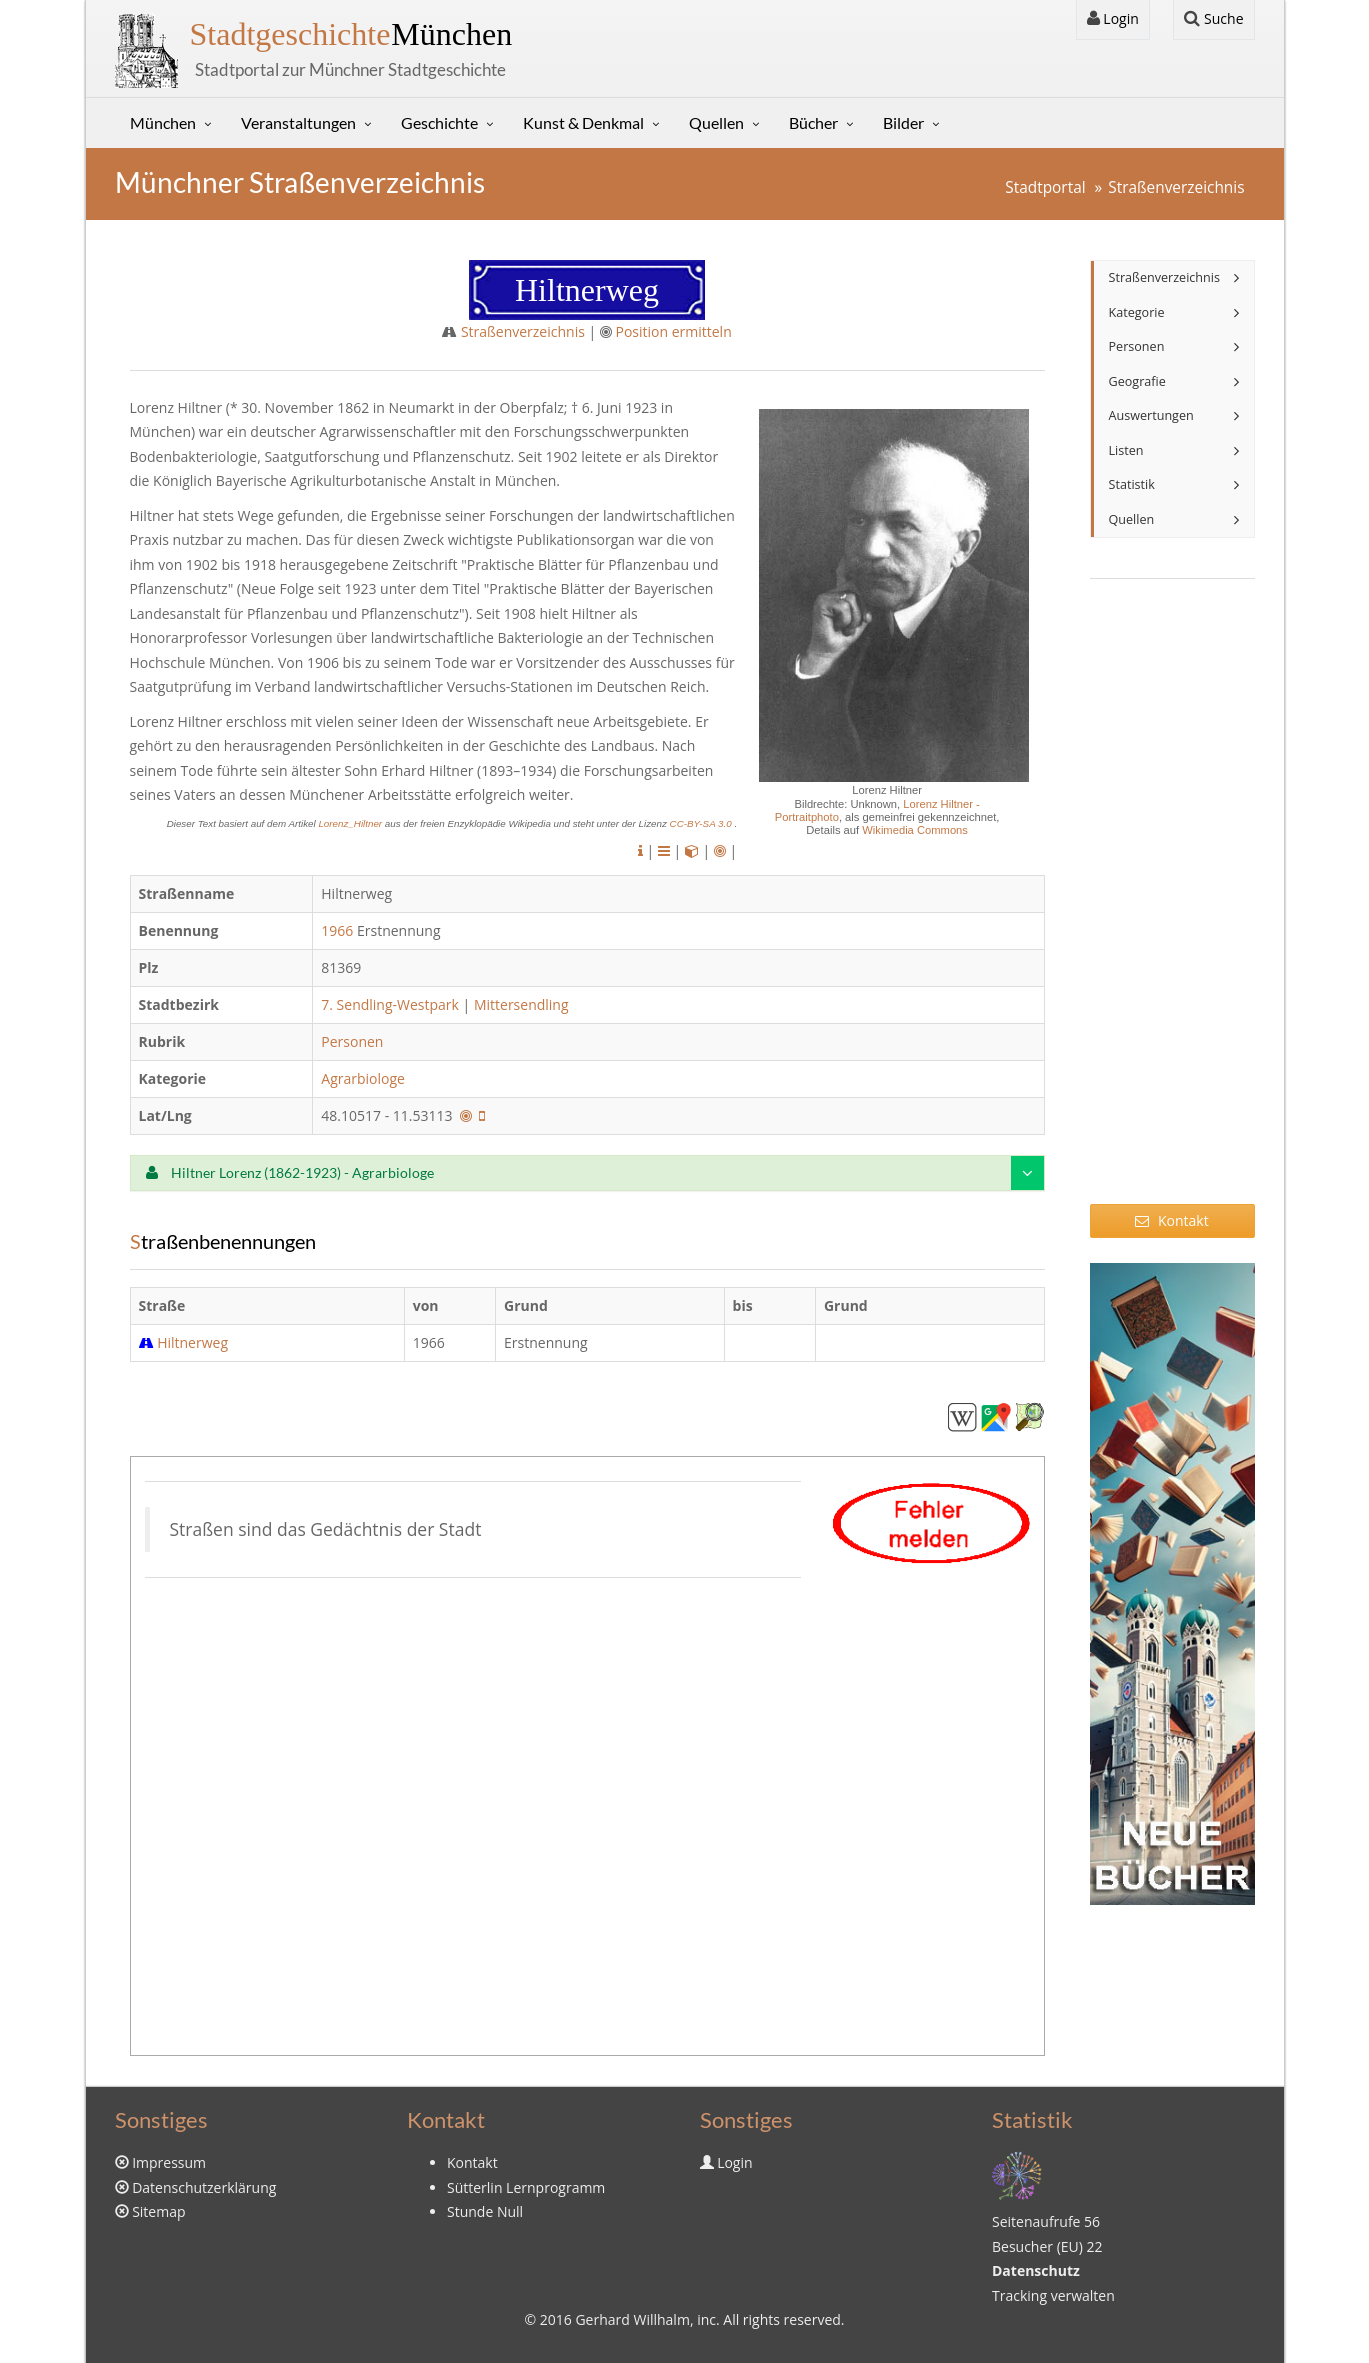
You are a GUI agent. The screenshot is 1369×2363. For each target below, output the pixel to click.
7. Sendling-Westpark (390, 1004)
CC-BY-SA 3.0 (702, 823)
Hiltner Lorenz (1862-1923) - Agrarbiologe (290, 1172)
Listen (1126, 450)
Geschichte (439, 122)
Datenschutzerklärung (204, 2187)
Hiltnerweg (192, 1342)
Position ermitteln (673, 331)
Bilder (903, 122)
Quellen (716, 122)
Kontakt (1171, 1220)
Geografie (1137, 381)
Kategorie (1137, 312)
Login (1113, 18)
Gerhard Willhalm (632, 2319)
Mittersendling (521, 1004)
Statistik (1132, 484)
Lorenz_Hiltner (351, 823)
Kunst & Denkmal (583, 122)
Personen (352, 1041)
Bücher (813, 122)
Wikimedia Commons (915, 830)
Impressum (169, 2162)
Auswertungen (1151, 415)
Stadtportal (1045, 187)
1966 (337, 930)
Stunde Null (485, 2211)
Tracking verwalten (1053, 2295)
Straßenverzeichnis (1176, 187)
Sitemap (158, 2211)
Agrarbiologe (364, 1078)
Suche (1213, 18)
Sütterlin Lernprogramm (526, 2187)
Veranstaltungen (298, 122)
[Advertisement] (1172, 904)
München (351, 34)
